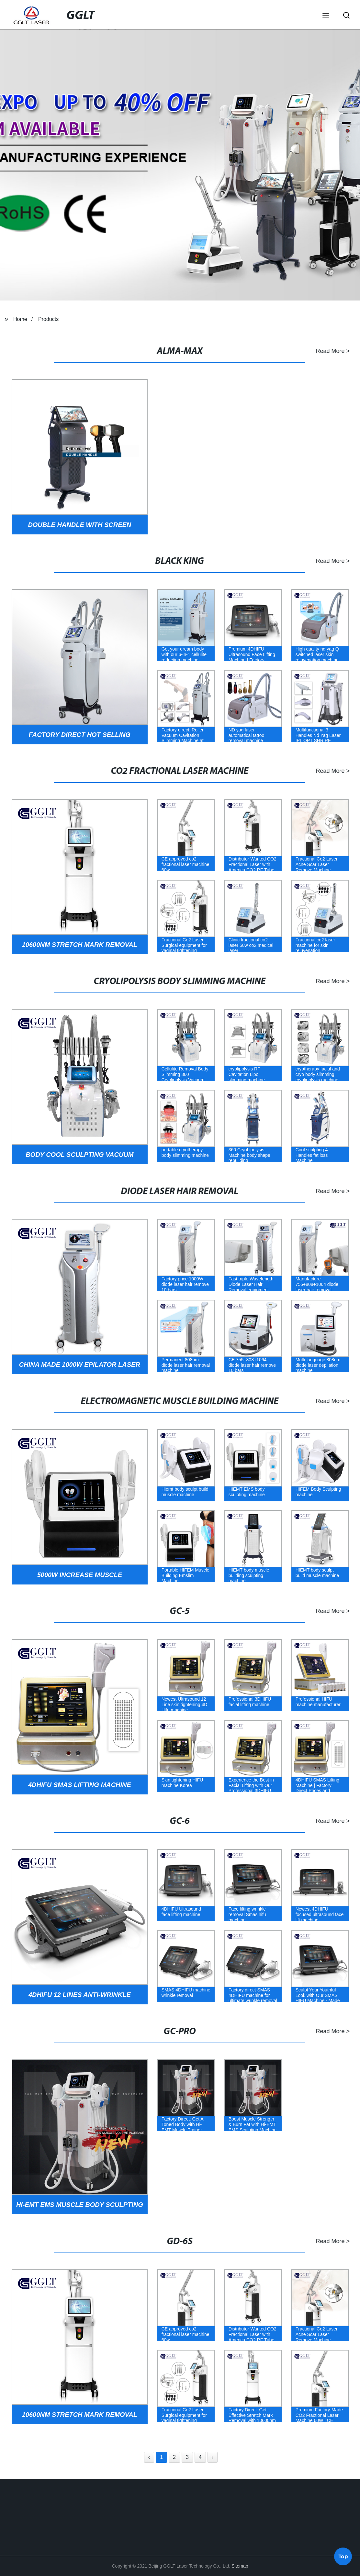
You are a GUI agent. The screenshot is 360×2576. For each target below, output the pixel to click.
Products (48, 319)
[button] (325, 15)
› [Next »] (212, 2457)
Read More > (323, 351)
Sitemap (239, 2566)
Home (20, 319)
